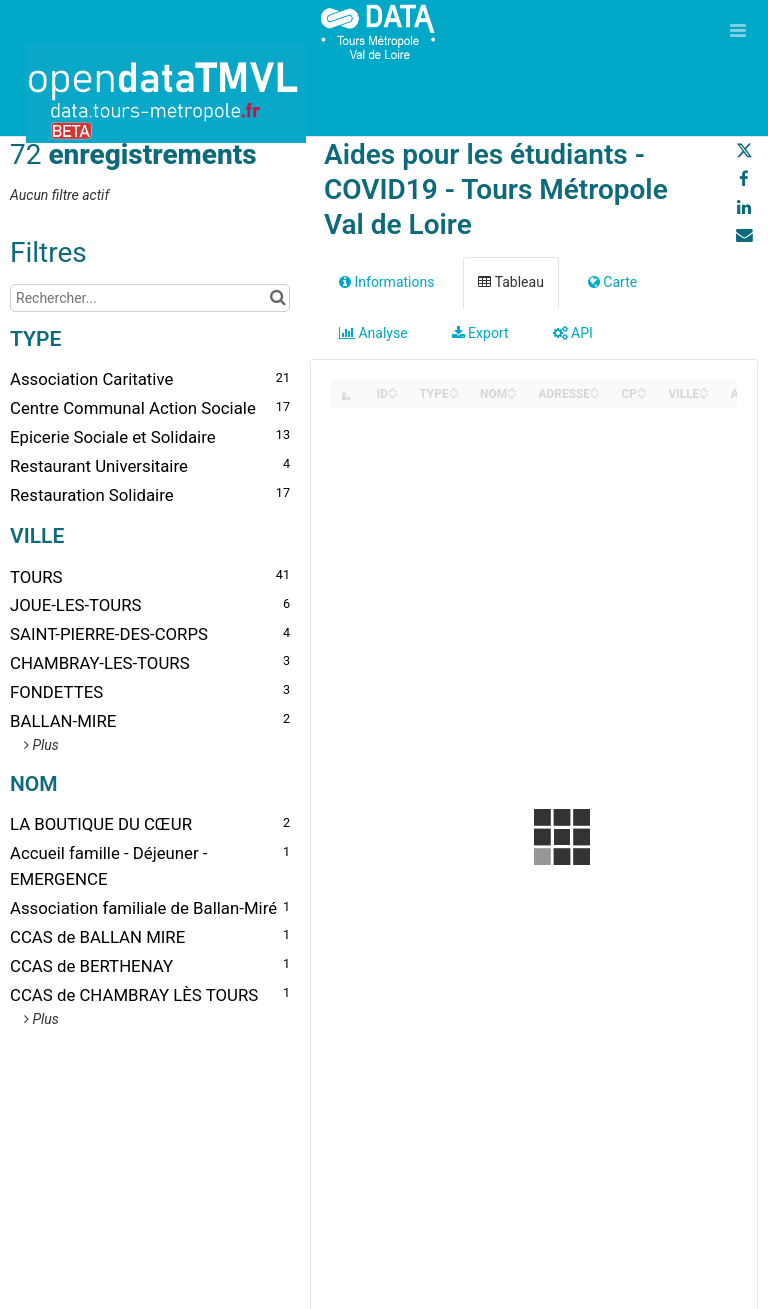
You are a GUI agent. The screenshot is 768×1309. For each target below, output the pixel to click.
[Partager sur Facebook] (744, 179)
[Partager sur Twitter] (744, 151)
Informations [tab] (386, 282)
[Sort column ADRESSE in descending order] (595, 394)
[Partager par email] (744, 235)
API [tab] (573, 333)
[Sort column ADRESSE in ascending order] (595, 388)
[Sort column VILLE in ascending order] (704, 388)
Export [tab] (480, 333)
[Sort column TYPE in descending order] (454, 394)
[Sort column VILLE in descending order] (704, 394)
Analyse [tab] (373, 333)
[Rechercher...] (150, 298)
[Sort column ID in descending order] (393, 394)
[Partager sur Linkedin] (744, 207)
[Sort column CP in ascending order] (642, 388)
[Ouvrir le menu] (738, 30)
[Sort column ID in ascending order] (393, 388)
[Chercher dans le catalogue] (277, 298)
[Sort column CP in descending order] (642, 394)
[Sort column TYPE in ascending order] (454, 388)
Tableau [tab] (510, 282)
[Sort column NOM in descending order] (512, 394)
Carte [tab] (612, 282)
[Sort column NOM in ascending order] (512, 388)
